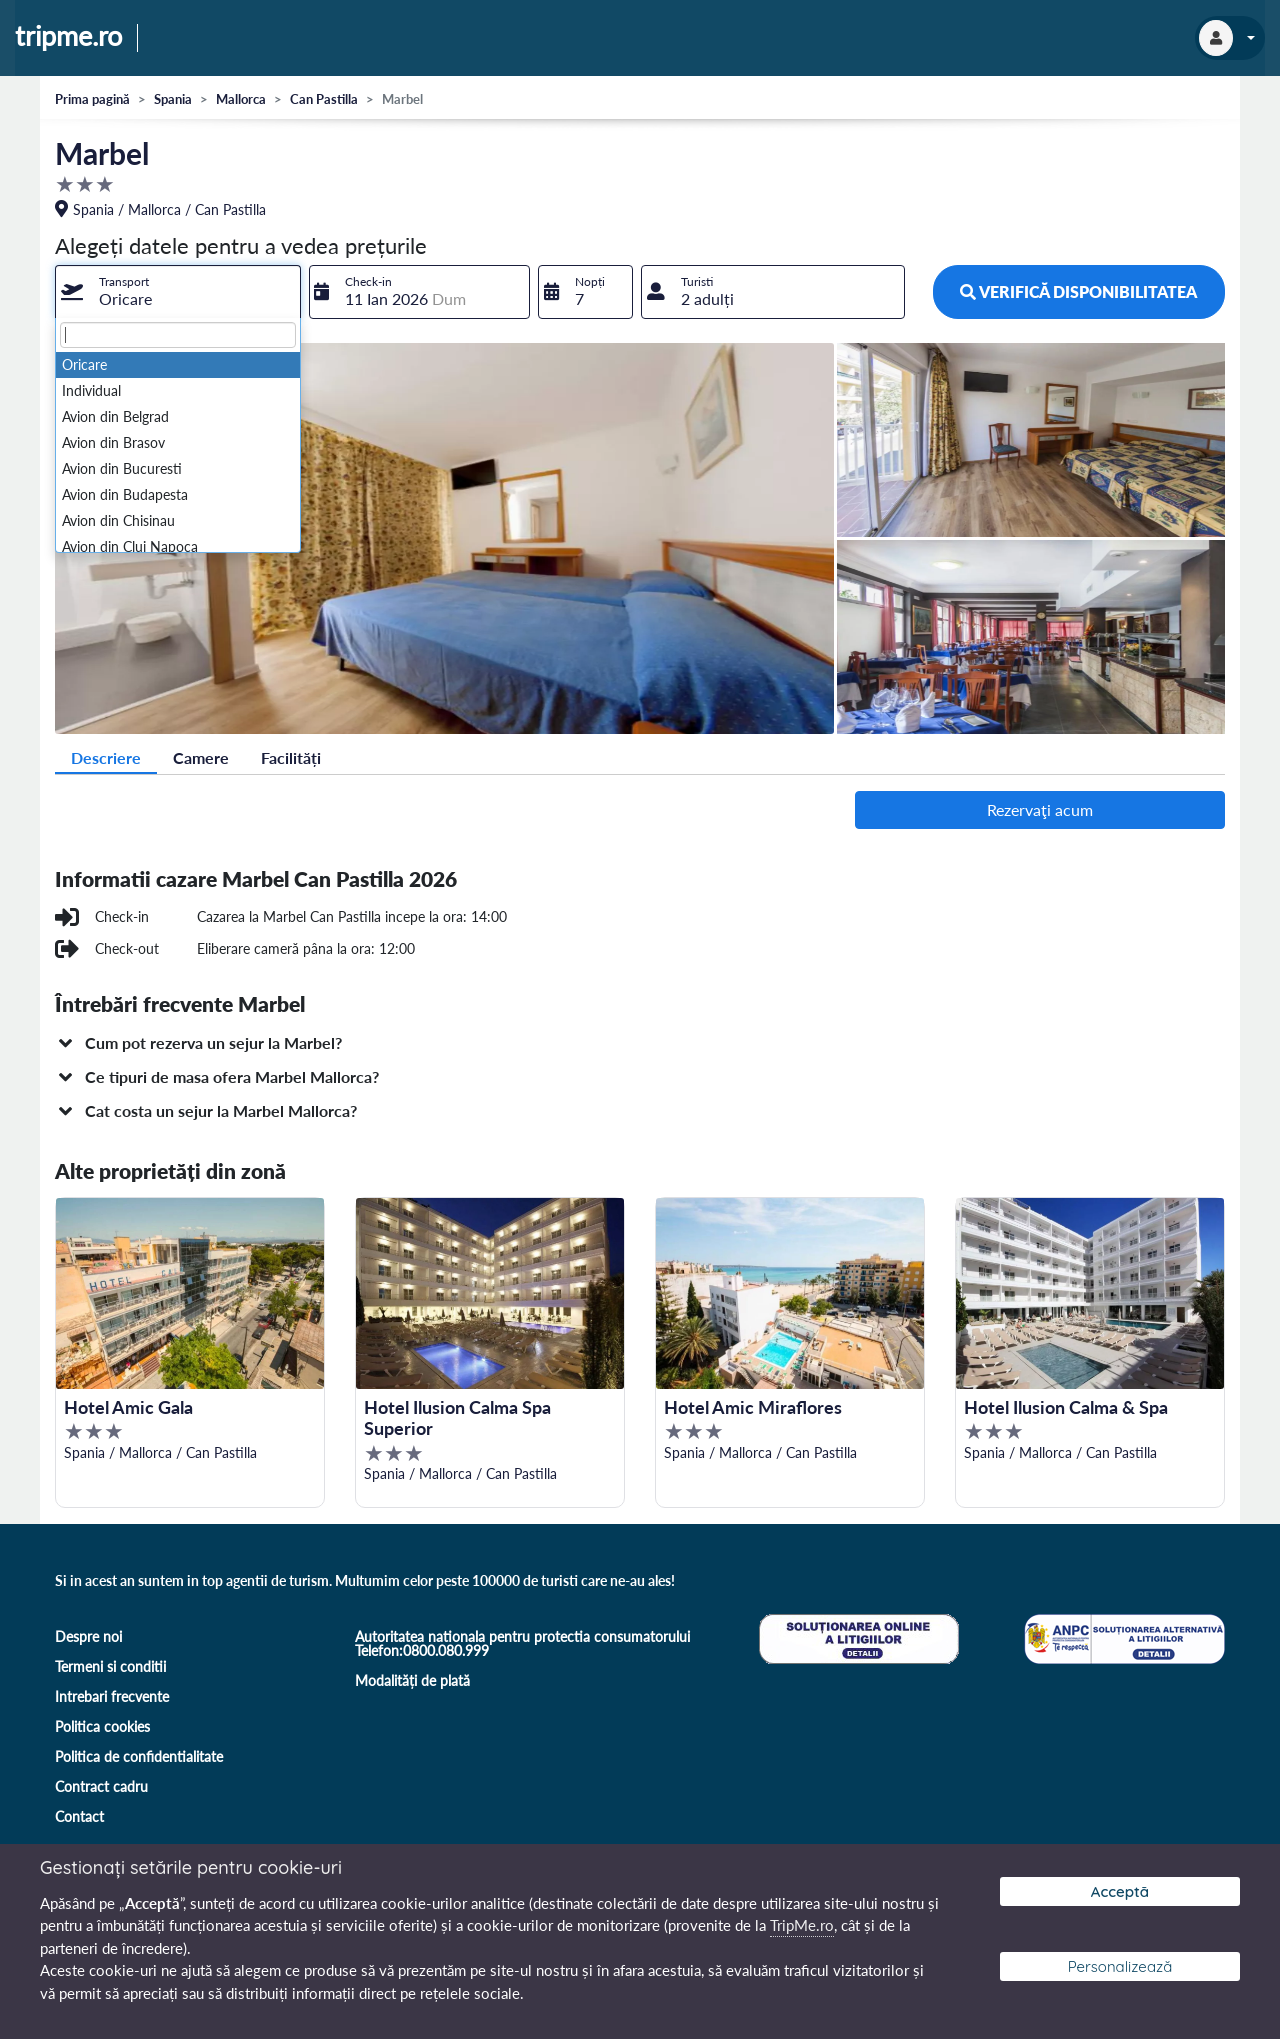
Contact (79, 1816)
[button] (640, 1043)
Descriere (106, 757)
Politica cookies (102, 1726)
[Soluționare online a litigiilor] (857, 1636)
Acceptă (1120, 1891)
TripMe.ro (802, 1925)
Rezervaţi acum (1040, 809)
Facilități (291, 757)
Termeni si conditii (110, 1666)
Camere (201, 757)
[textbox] (178, 335)
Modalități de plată (412, 1680)
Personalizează (1120, 1966)
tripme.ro (68, 37)
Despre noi (88, 1636)
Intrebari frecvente (112, 1696)
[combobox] (178, 292)
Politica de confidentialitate (139, 1756)
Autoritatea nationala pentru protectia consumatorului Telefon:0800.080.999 (522, 1643)
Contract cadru (101, 1786)
